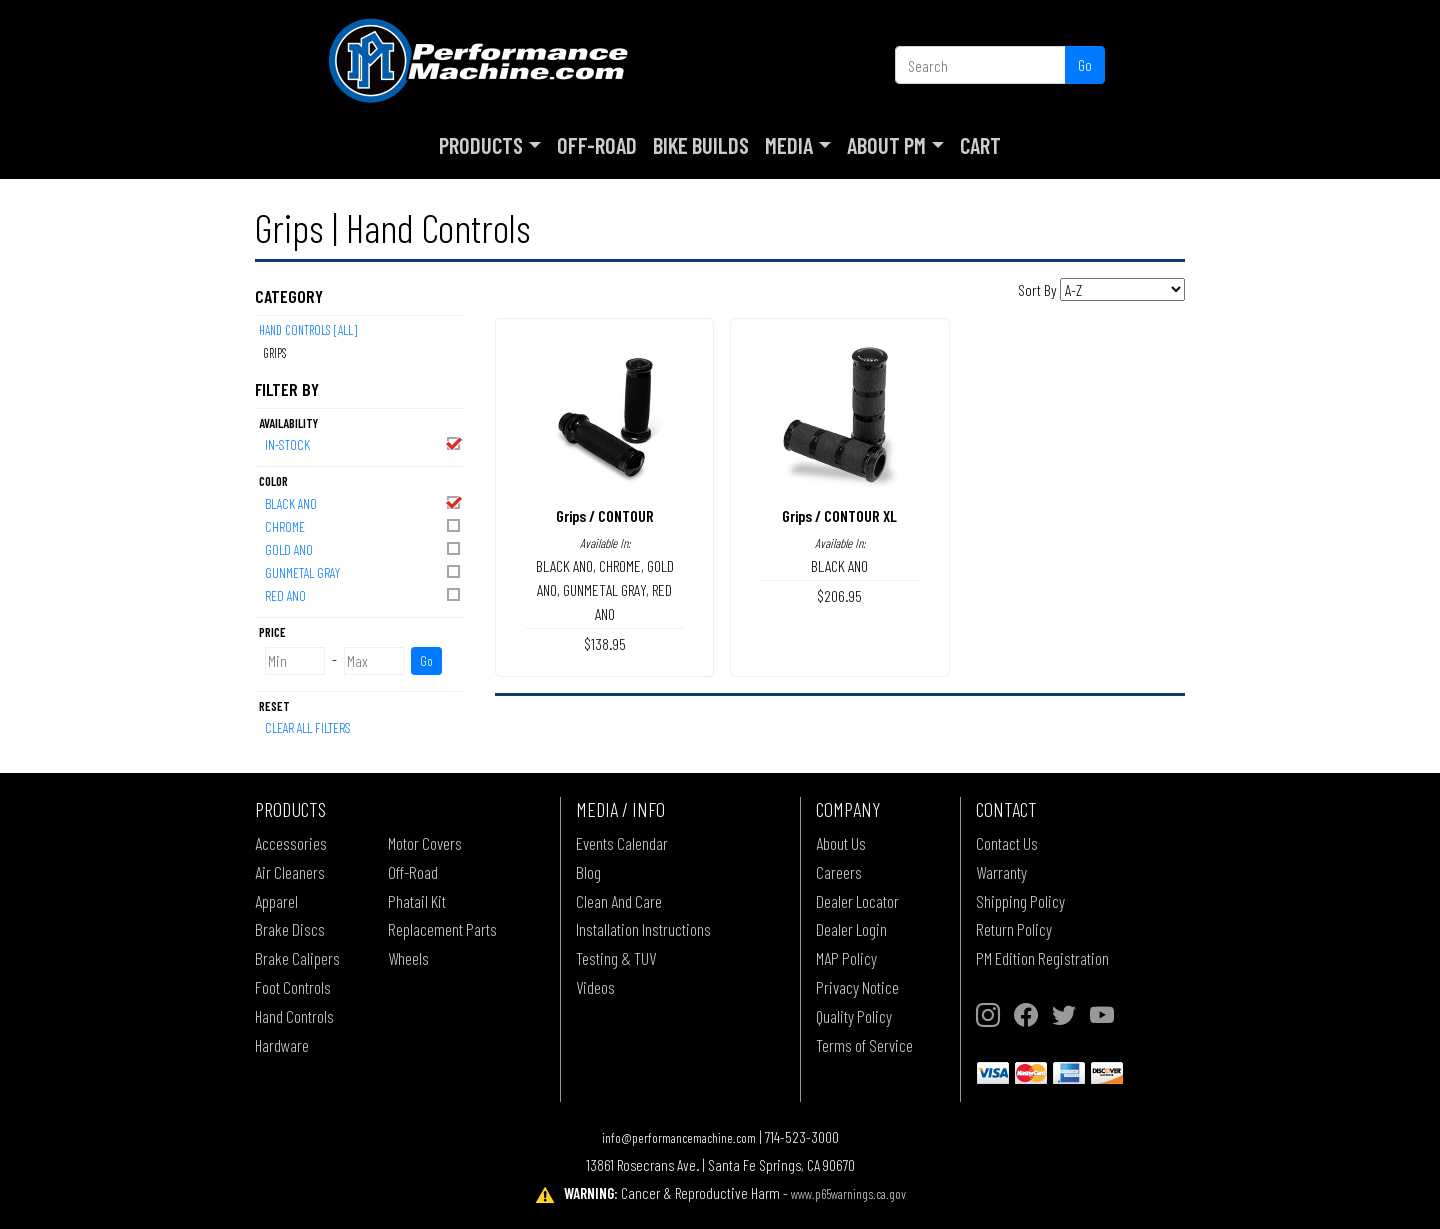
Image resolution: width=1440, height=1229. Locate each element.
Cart (980, 145)
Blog (588, 872)
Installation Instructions (643, 929)
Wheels (408, 958)
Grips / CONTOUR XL (839, 515)
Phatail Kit (417, 901)
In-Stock (364, 443)
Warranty (1001, 872)
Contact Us (1007, 843)
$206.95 (839, 595)
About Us (841, 843)
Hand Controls (294, 1016)
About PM (886, 145)
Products (481, 145)
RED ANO (364, 594)
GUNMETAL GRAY (364, 571)
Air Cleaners (290, 872)
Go (1085, 64)
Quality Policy (854, 1016)
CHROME (364, 525)
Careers (839, 872)
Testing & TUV (616, 958)
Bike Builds (701, 145)
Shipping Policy (1020, 901)
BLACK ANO (364, 502)
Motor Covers (425, 843)
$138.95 (605, 643)
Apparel (276, 901)
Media (789, 145)
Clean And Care (619, 901)
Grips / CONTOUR (605, 515)
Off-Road (597, 145)
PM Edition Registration (1042, 958)
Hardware (282, 1045)
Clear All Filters (308, 727)
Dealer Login (851, 929)
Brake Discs (290, 929)
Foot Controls (293, 987)
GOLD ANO (364, 548)
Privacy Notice (857, 987)
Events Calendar (622, 843)
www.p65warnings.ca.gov (848, 1193)
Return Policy (1014, 929)
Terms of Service (864, 1045)
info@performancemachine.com (679, 1137)
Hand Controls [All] (308, 330)
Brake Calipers (297, 958)
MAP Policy (846, 958)
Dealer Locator (857, 901)
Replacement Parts (442, 929)
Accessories (291, 843)
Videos (595, 987)
